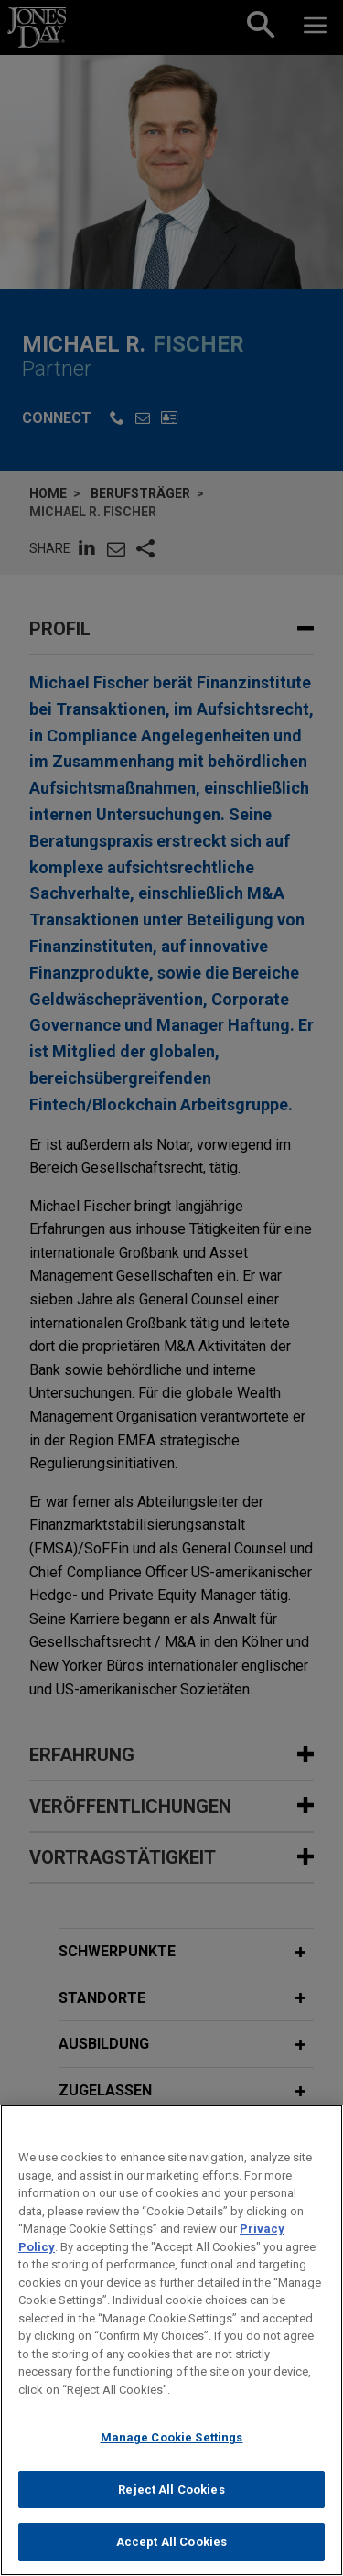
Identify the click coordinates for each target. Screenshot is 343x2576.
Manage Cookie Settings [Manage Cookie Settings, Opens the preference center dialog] (172, 2453)
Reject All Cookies (171, 2505)
